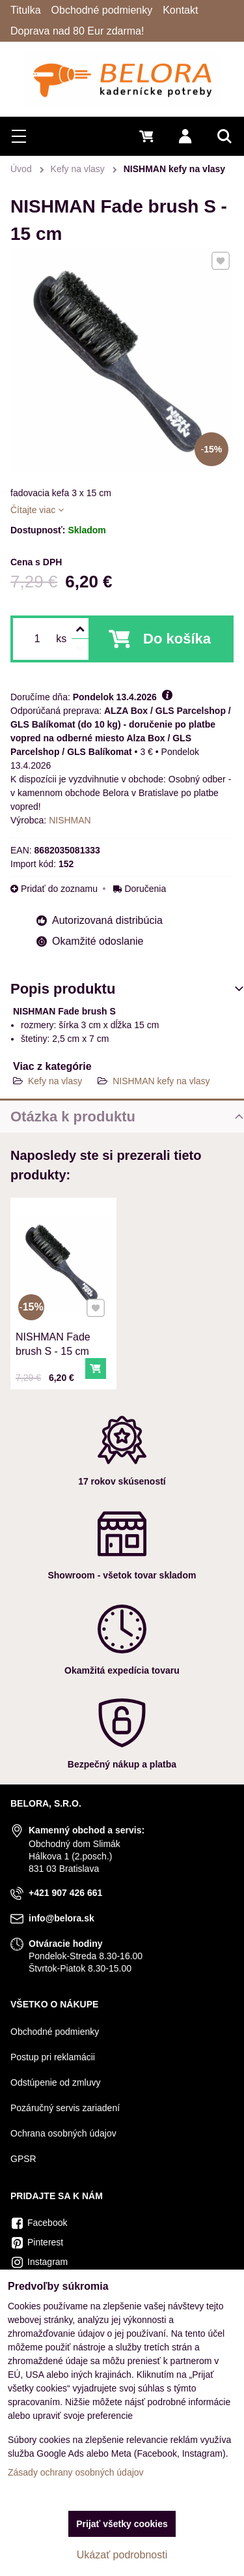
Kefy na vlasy (55, 1081)
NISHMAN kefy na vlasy (161, 1081)
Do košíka (177, 638)
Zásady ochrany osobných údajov (76, 2472)
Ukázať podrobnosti (122, 2554)
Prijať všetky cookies (122, 2524)
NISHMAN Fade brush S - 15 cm (56, 1326)
